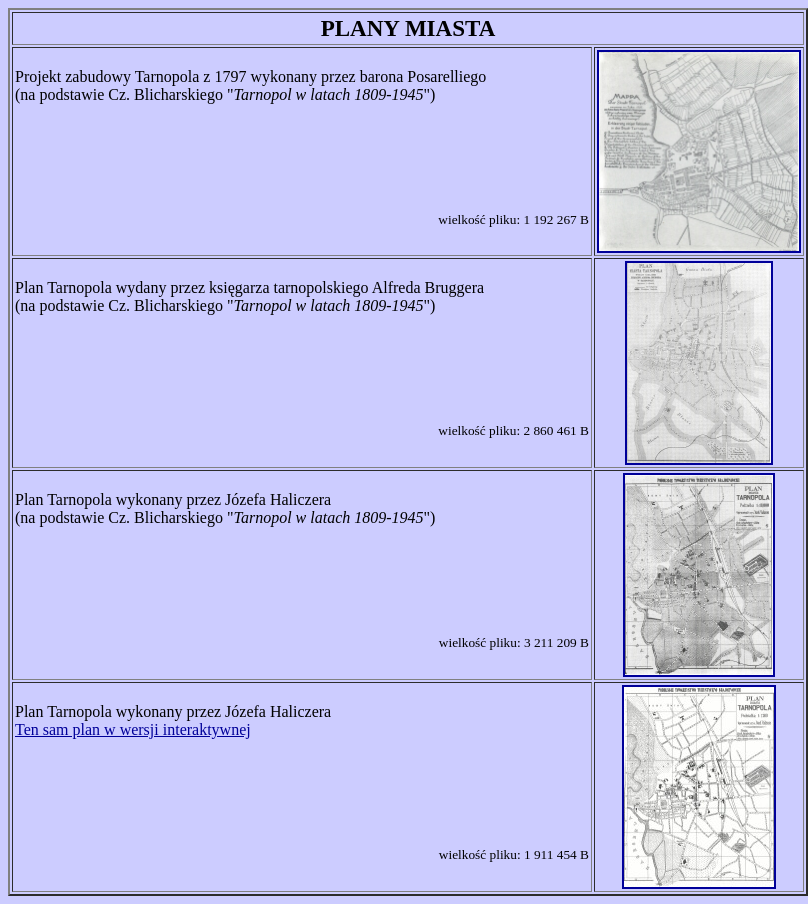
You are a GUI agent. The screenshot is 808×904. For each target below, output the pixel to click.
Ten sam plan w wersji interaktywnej (133, 729)
